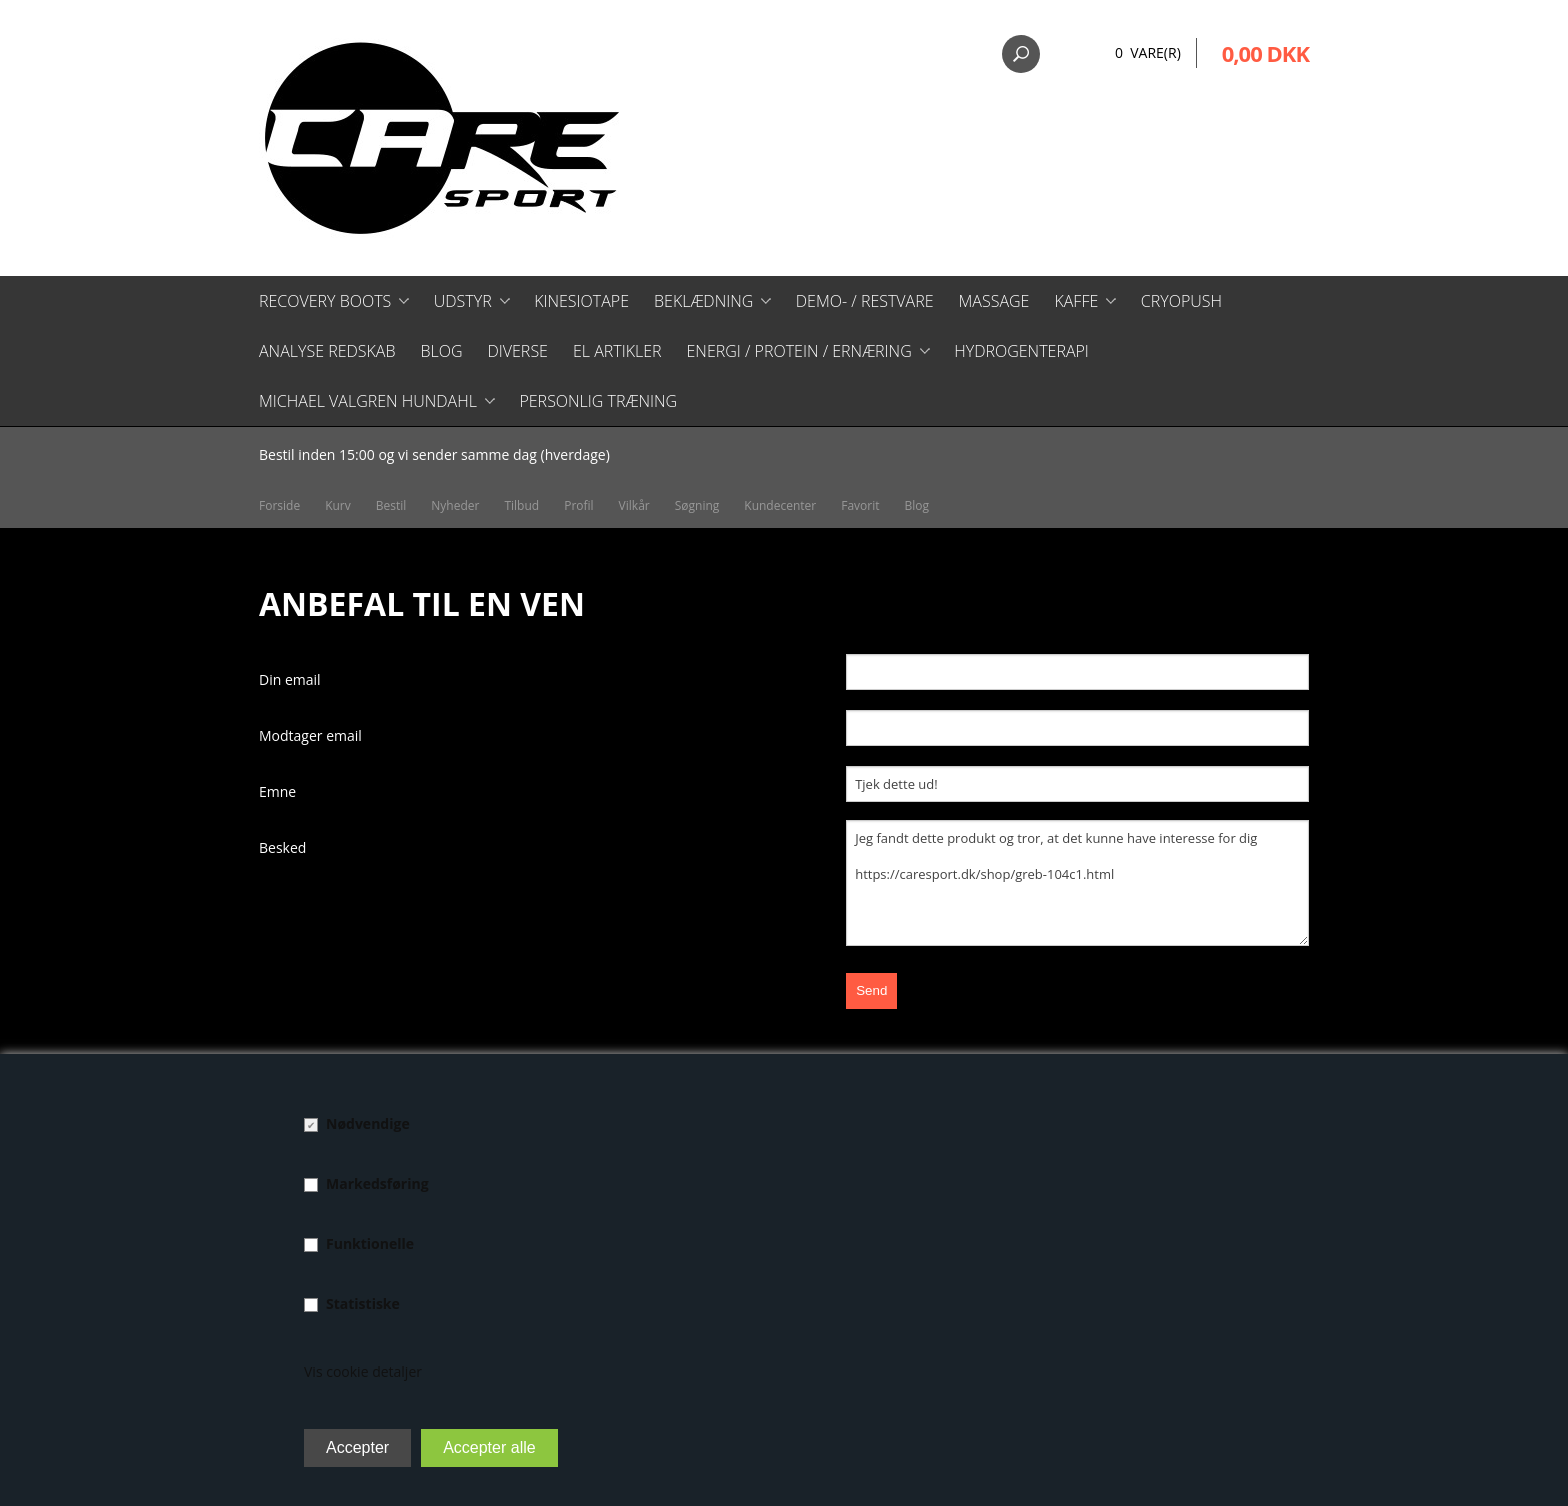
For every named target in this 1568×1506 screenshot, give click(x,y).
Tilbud (521, 505)
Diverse (517, 351)
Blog (441, 351)
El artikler (617, 351)
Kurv (338, 505)
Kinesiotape (581, 301)
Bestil (391, 505)
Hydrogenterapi (1021, 351)
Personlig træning (598, 401)
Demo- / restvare (865, 301)
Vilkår (634, 505)
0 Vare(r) (1148, 52)
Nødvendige (368, 1123)
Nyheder (455, 505)
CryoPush (1181, 301)
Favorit (860, 505)
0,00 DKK (1265, 53)
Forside (279, 505)
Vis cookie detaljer (363, 1371)
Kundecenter (780, 505)
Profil (578, 505)
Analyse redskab (327, 351)
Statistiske (363, 1303)
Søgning (697, 505)
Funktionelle (370, 1243)
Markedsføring (377, 1183)
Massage (994, 301)
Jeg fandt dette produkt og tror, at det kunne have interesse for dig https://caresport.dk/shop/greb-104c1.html (1077, 883)
